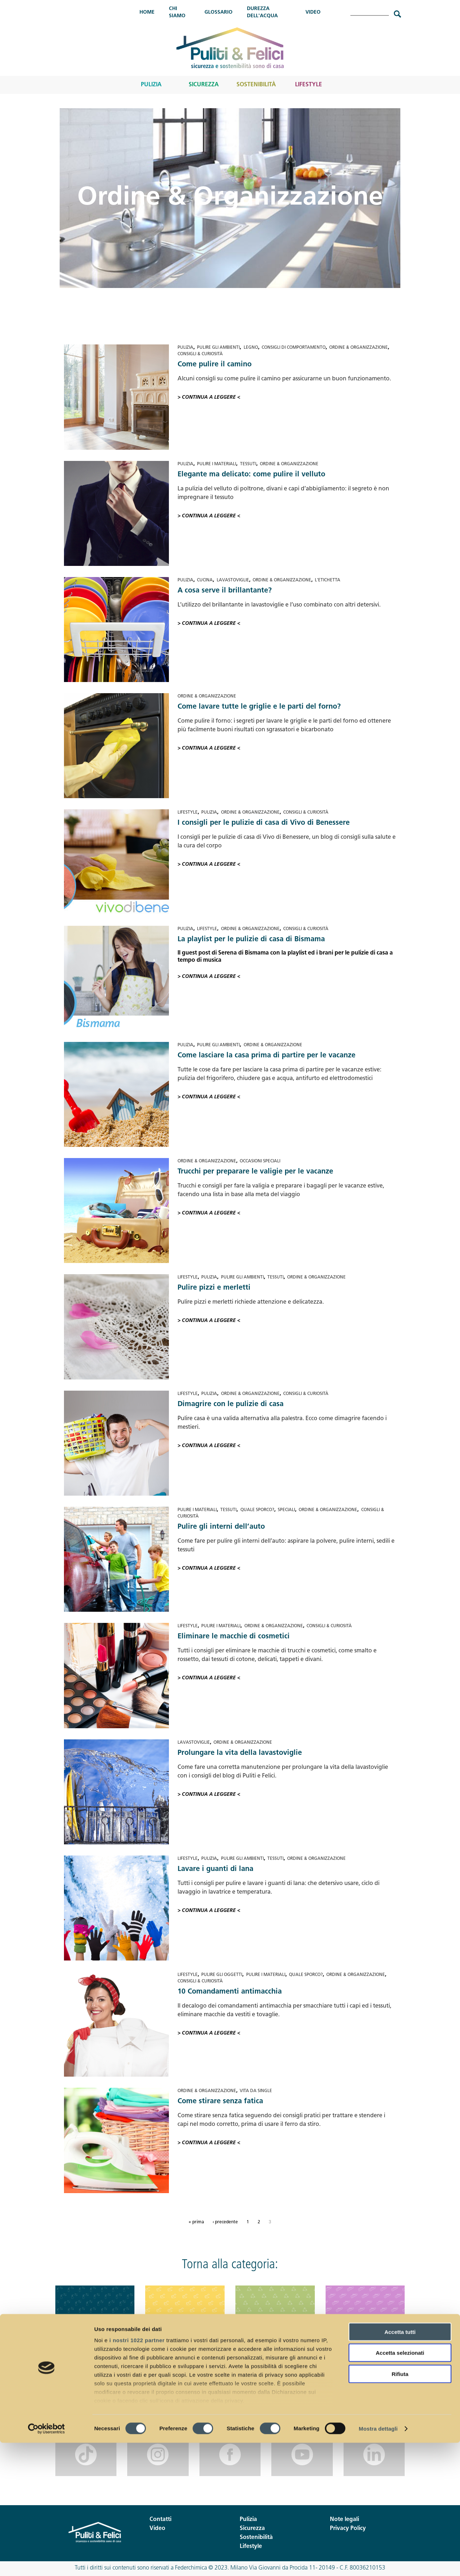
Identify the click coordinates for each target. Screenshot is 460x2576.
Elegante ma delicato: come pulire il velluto (251, 474)
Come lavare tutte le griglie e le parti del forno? (259, 706)
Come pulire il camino (215, 364)
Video (313, 12)
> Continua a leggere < (209, 397)
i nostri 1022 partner (137, 2473)
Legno (251, 348)
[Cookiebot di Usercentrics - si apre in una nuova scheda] (46, 2562)
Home (147, 12)
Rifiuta (400, 2507)
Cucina (205, 580)
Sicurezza (204, 85)
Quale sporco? (257, 1510)
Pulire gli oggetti (221, 1975)
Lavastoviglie (233, 580)
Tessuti (248, 464)
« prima (196, 2222)
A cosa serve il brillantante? (225, 590)
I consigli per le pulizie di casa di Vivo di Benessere (264, 823)
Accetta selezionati (400, 2486)
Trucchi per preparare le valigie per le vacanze (255, 1171)
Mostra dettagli (378, 2562)
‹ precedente (225, 2222)
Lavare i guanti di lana (215, 1869)
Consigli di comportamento (294, 348)
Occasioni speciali (260, 1161)
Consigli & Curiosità (200, 354)
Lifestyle (308, 85)
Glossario (218, 12)
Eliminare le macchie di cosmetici (234, 1636)
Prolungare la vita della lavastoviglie (240, 1753)
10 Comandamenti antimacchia (230, 1991)
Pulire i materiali (216, 464)
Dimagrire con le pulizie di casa (231, 1404)
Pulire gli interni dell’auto (221, 1526)
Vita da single (256, 2091)
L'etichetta (327, 580)
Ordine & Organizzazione (358, 348)
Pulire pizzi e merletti (214, 1287)
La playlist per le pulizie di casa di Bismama (251, 939)
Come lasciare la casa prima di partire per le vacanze (266, 1055)
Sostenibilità (256, 85)
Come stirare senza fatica (220, 2101)
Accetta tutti (400, 2465)
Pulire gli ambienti (218, 348)
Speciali (286, 1510)
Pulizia (151, 85)
